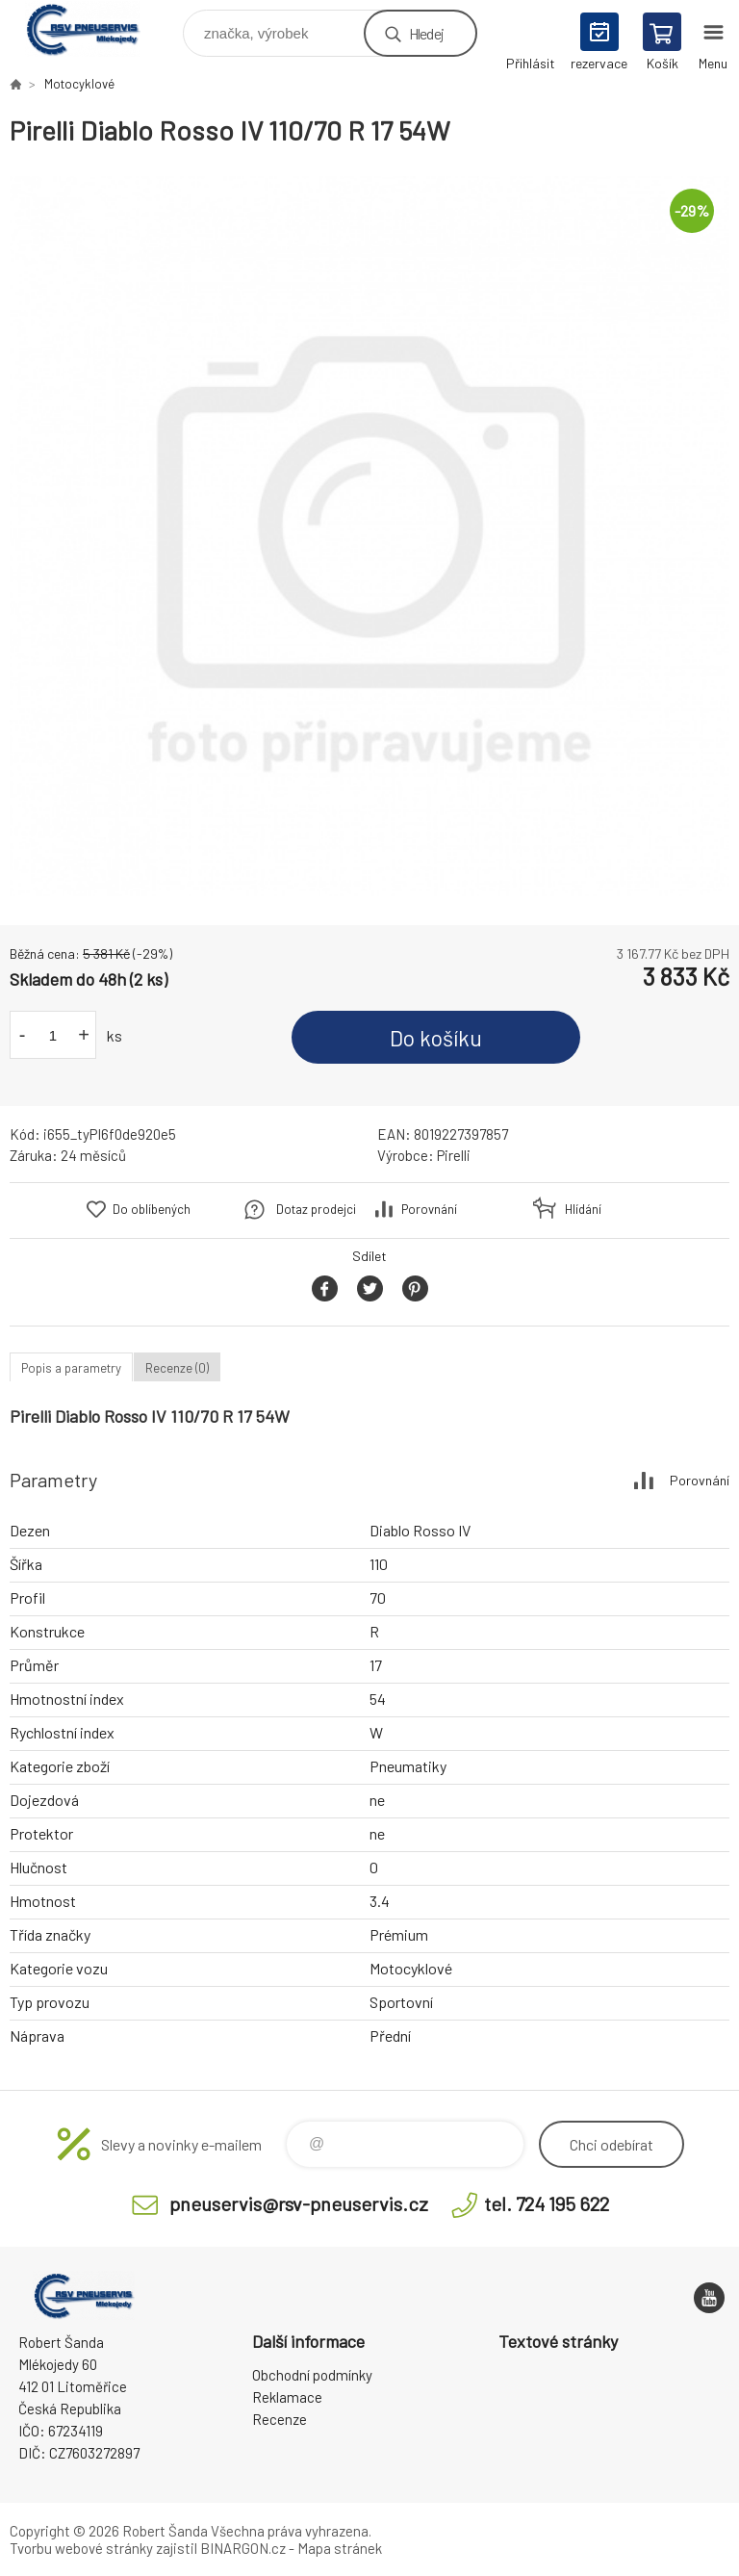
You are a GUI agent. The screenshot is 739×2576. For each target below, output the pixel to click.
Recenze (279, 2419)
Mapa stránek (339, 2548)
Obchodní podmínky (312, 2374)
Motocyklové (79, 83)
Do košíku (436, 1037)
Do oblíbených (152, 1209)
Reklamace (287, 2397)
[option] (369, 536)
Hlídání (583, 1209)
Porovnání (429, 1209)
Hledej (426, 33)
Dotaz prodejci (316, 1209)
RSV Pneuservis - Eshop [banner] (95, 28)
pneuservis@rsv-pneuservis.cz (298, 2203)
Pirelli (454, 1155)
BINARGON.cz (243, 2548)
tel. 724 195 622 (546, 2203)
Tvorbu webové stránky (81, 2548)
